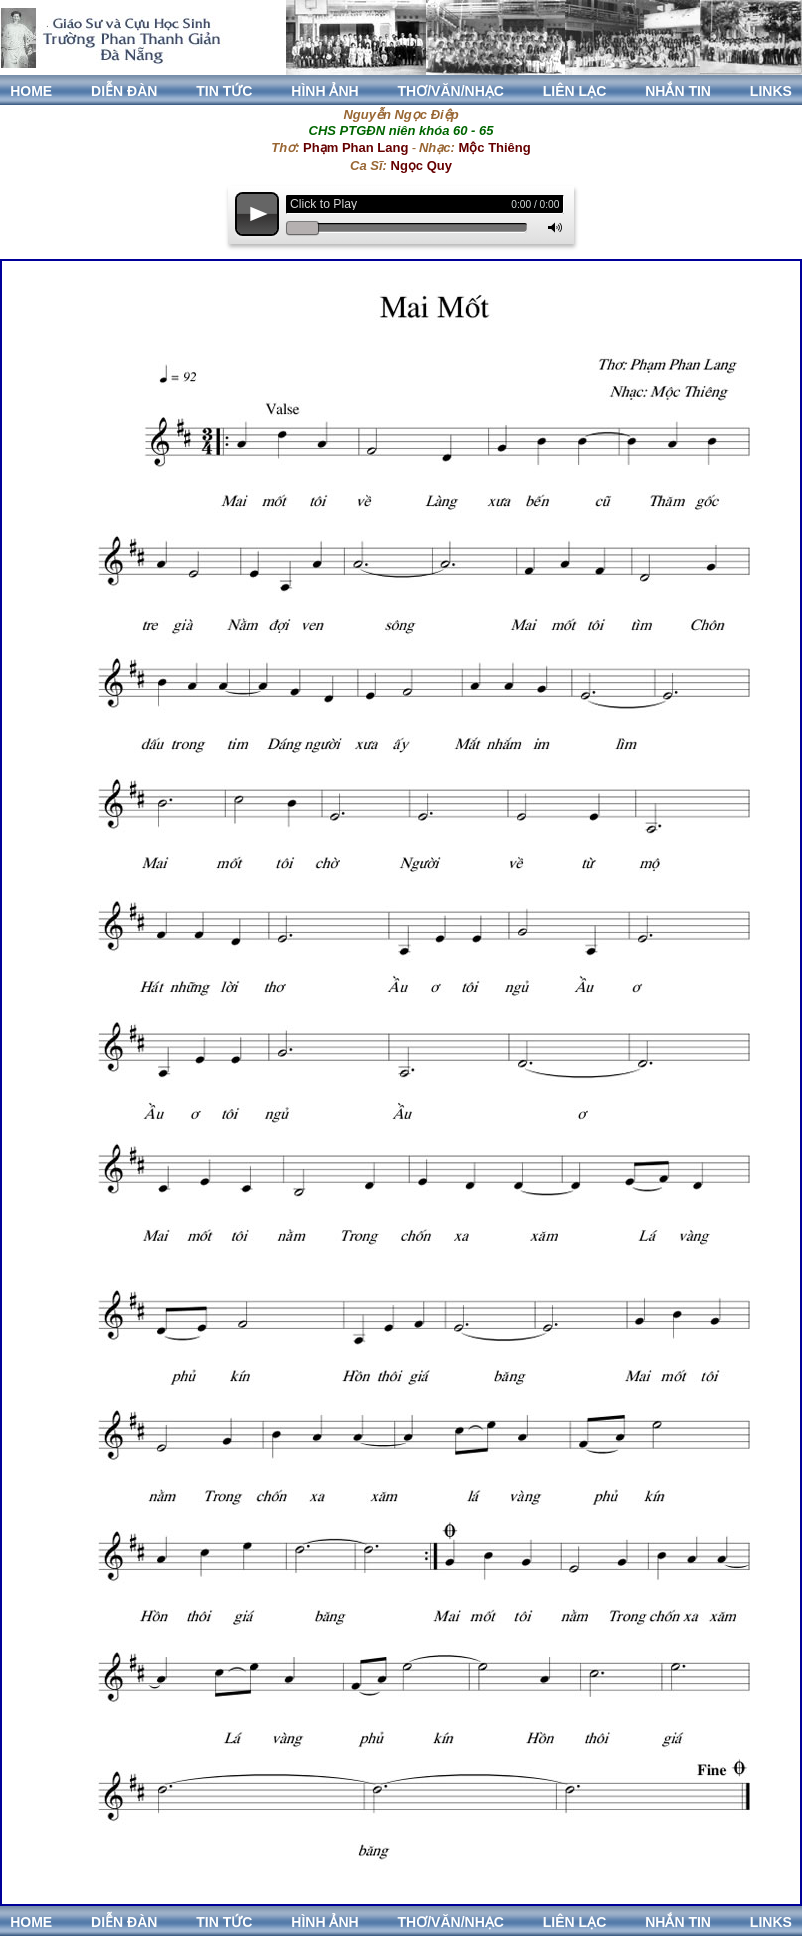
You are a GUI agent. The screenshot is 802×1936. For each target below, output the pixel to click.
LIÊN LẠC (574, 91)
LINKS (771, 91)
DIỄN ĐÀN (124, 91)
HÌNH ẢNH (324, 91)
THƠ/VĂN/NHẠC (451, 91)
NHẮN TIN (678, 91)
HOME (31, 91)
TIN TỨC (224, 91)
